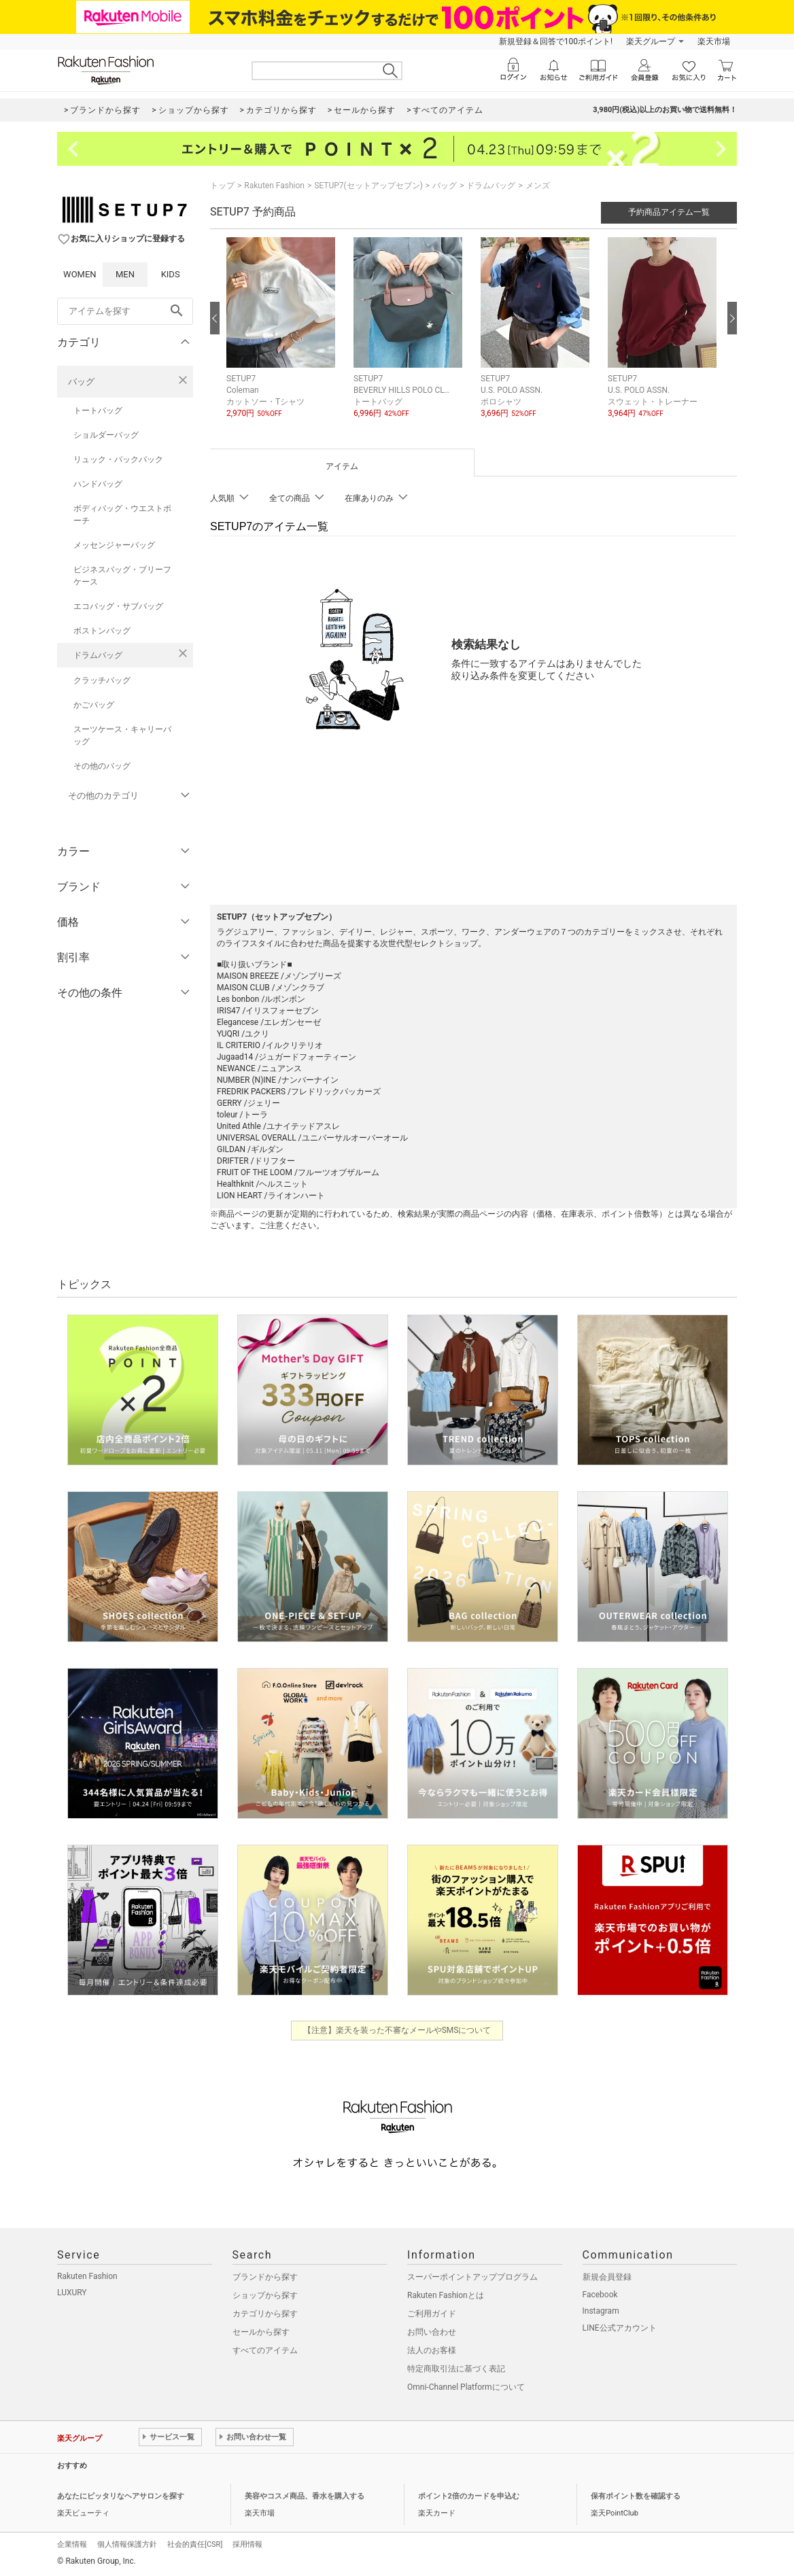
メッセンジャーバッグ (114, 545)
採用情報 (247, 2544)
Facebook (600, 2294)
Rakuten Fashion (274, 185)
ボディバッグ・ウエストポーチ (122, 514)
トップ (222, 185)
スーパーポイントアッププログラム (472, 2277)
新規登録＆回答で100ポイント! (555, 41)
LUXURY (72, 2292)
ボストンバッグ (102, 631)
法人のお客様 (431, 2350)
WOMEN (80, 274)
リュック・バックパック (118, 459)
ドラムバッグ (97, 655)
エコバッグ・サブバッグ (118, 606)
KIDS (170, 274)
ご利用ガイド (431, 2313)
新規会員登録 (607, 2277)
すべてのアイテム (265, 2350)
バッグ (81, 382)
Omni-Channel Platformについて (466, 2387)
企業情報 (72, 2544)
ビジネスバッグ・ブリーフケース (122, 576)
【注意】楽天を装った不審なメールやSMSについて (397, 2030)
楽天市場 (713, 41)
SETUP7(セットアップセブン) (368, 185)
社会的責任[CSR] (194, 2544)
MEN (125, 274)
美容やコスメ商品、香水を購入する (304, 2496)
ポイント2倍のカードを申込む (468, 2496)
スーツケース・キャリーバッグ (122, 735)
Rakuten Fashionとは (445, 2295)
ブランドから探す (265, 2277)
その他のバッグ (102, 766)
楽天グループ (650, 41)
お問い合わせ (431, 2332)
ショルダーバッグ (106, 435)
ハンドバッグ (97, 484)
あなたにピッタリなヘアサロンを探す (120, 2496)
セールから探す (261, 2332)
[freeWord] (125, 311)
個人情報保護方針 (127, 2544)
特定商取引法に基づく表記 (456, 2368)
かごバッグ (93, 705)
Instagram (601, 2311)
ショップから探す (265, 2295)
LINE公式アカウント (620, 2328)
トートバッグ (97, 410)
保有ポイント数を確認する (635, 2496)
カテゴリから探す (265, 2313)
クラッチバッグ (102, 680)
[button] (283, 338)
